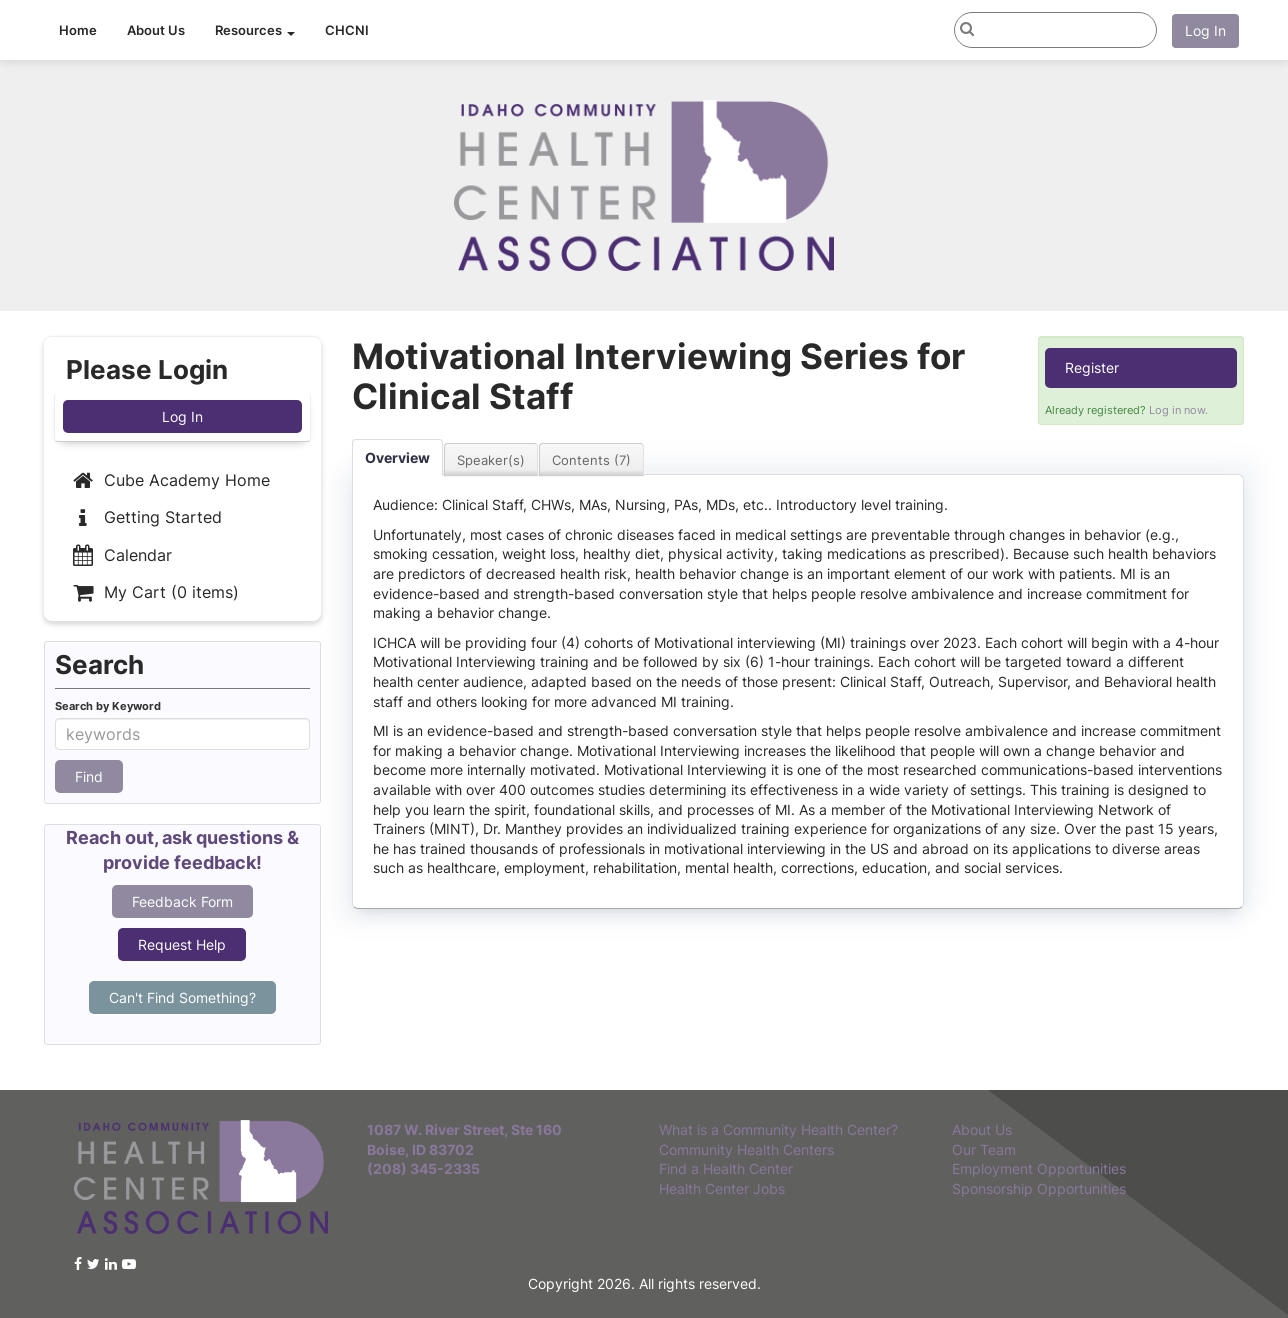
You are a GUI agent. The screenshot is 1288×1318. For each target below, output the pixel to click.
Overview (397, 457)
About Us (156, 30)
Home (78, 30)
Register (1092, 367)
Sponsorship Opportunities (1039, 1188)
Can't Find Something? (182, 997)
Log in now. (1178, 410)
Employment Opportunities (1039, 1168)
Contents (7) (591, 460)
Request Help (182, 944)
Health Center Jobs (722, 1188)
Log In (1205, 30)
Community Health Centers (746, 1149)
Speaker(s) (491, 460)
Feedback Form (182, 901)
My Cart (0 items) (154, 592)
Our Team (984, 1149)
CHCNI (347, 30)
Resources (255, 30)
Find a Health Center (726, 1168)
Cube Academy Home (169, 480)
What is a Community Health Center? (778, 1129)
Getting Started (145, 517)
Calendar (120, 555)
